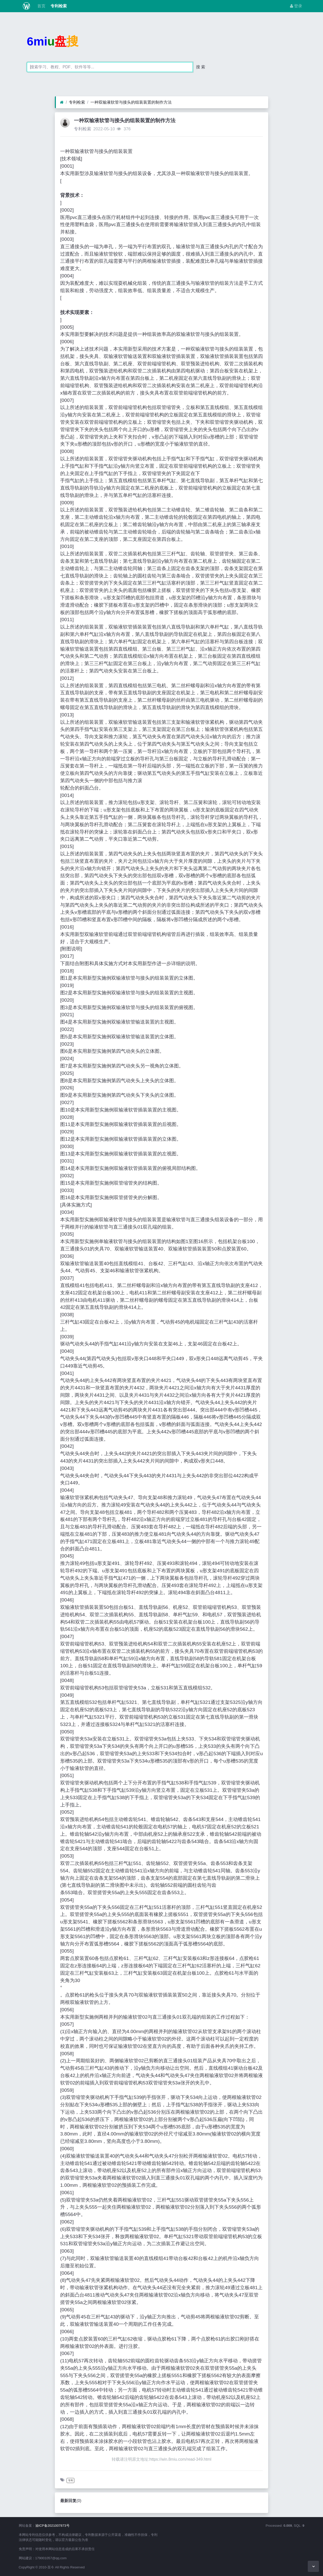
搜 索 (200, 67)
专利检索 (58, 6)
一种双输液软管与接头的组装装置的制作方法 (131, 102)
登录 (296, 6)
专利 (70, 2480)
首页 (40, 6)
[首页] (62, 102)
